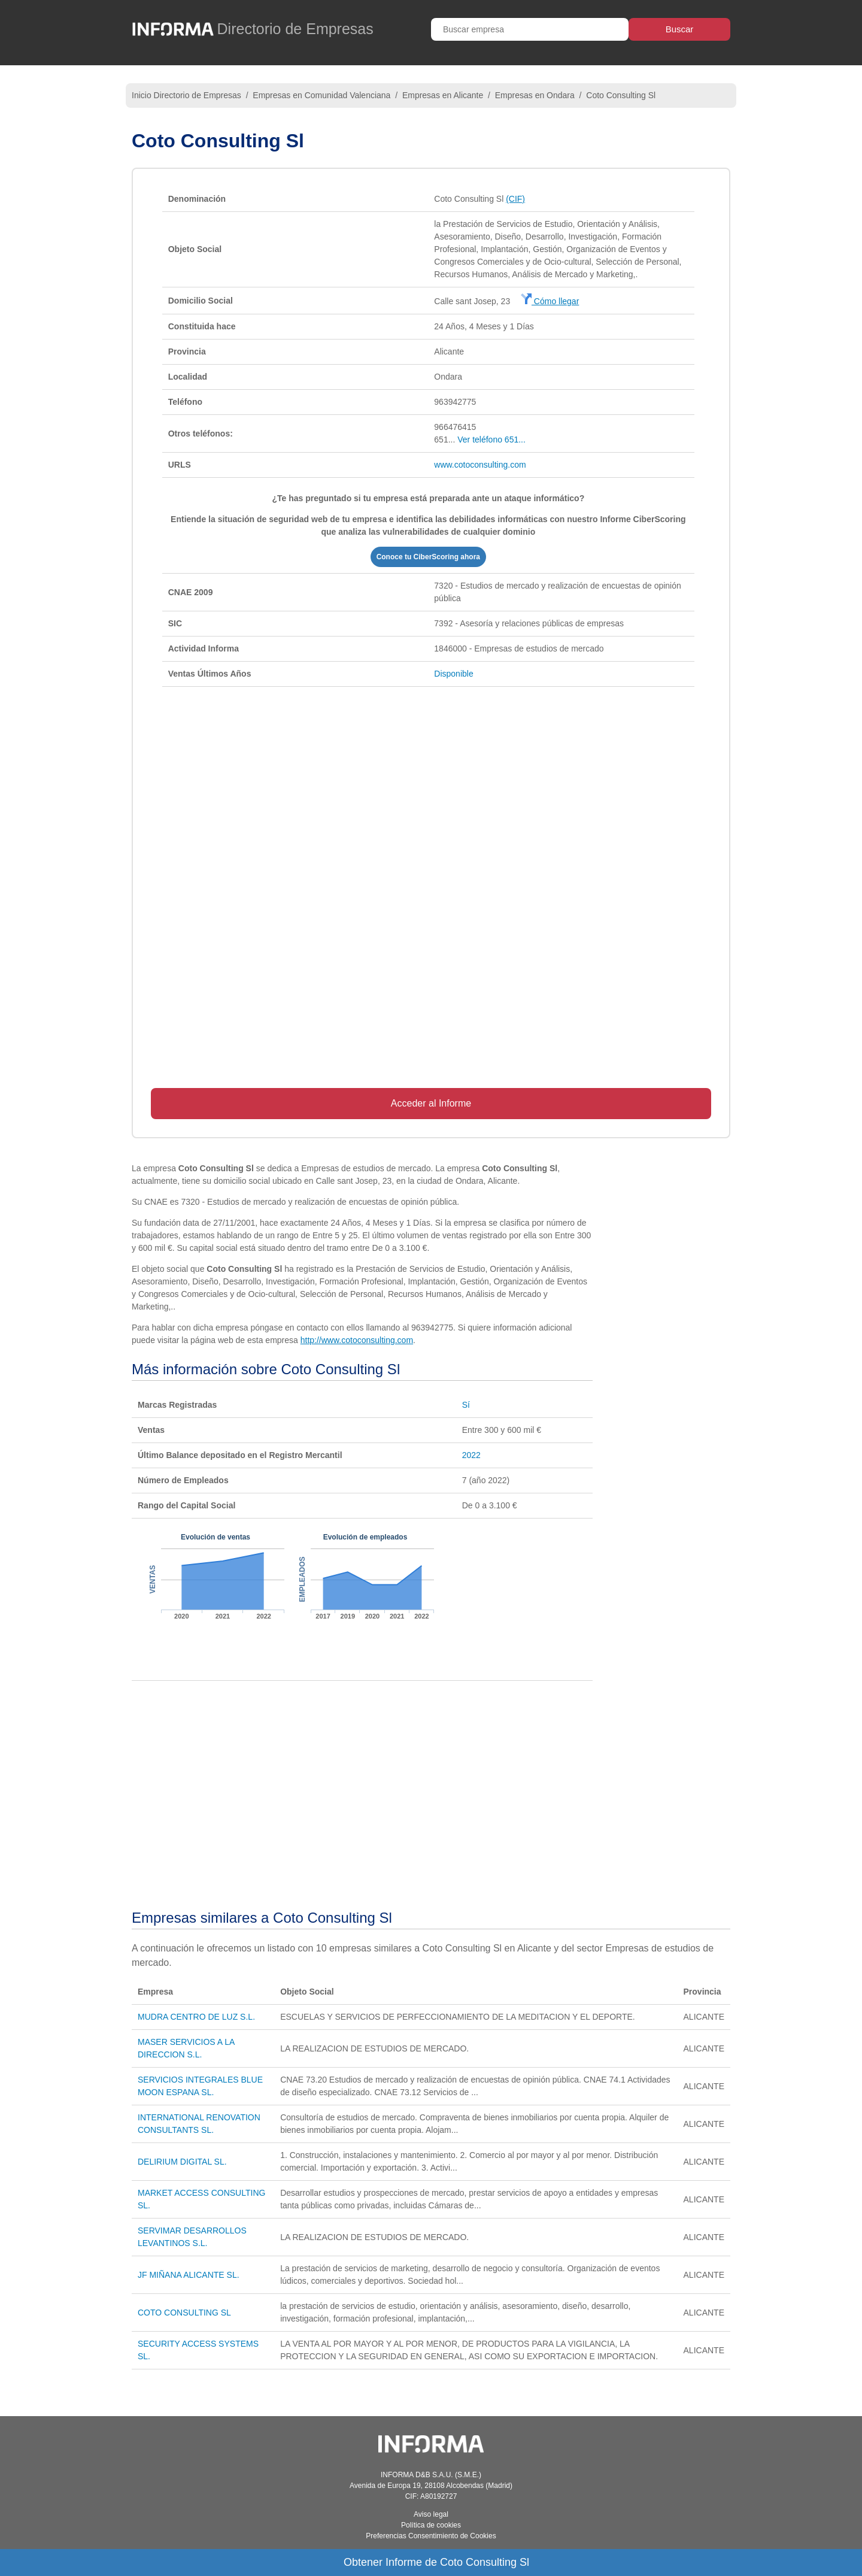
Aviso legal (431, 2514)
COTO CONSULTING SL (184, 2312)
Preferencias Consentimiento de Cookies (431, 2536)
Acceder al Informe (431, 1103)
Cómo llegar (550, 301)
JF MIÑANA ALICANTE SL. (188, 2275)
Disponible (453, 673)
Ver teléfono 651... (491, 439)
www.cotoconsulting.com (480, 464)
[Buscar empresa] (530, 29)
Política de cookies (431, 2525)
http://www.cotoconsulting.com (357, 1340)
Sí (466, 1405)
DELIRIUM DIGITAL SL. (182, 2161)
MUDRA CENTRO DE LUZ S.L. (196, 2017)
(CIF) (515, 199)
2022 (471, 1455)
